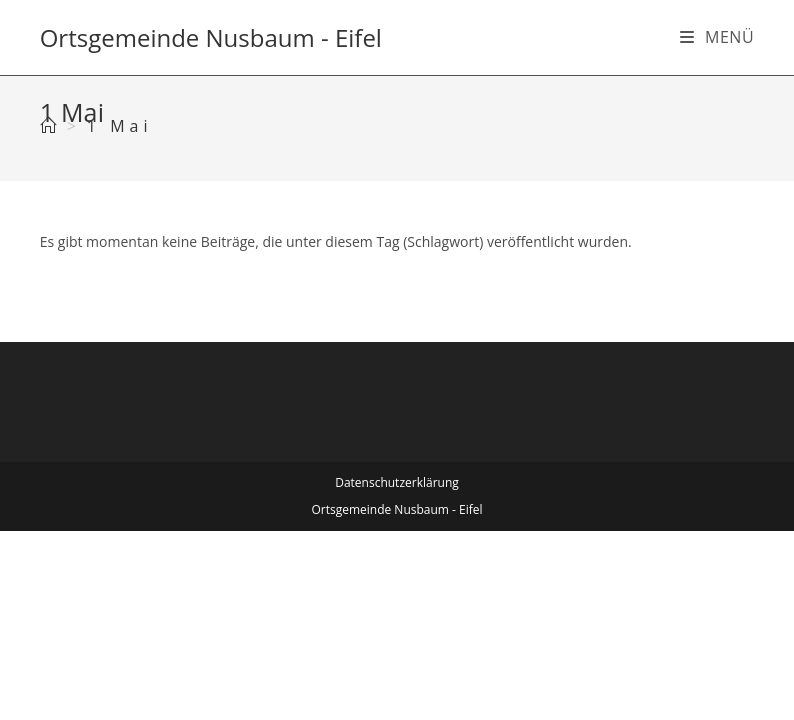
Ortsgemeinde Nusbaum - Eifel (211, 37)
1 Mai (120, 126)
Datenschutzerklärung (397, 482)
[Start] (50, 126)
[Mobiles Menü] (717, 37)
